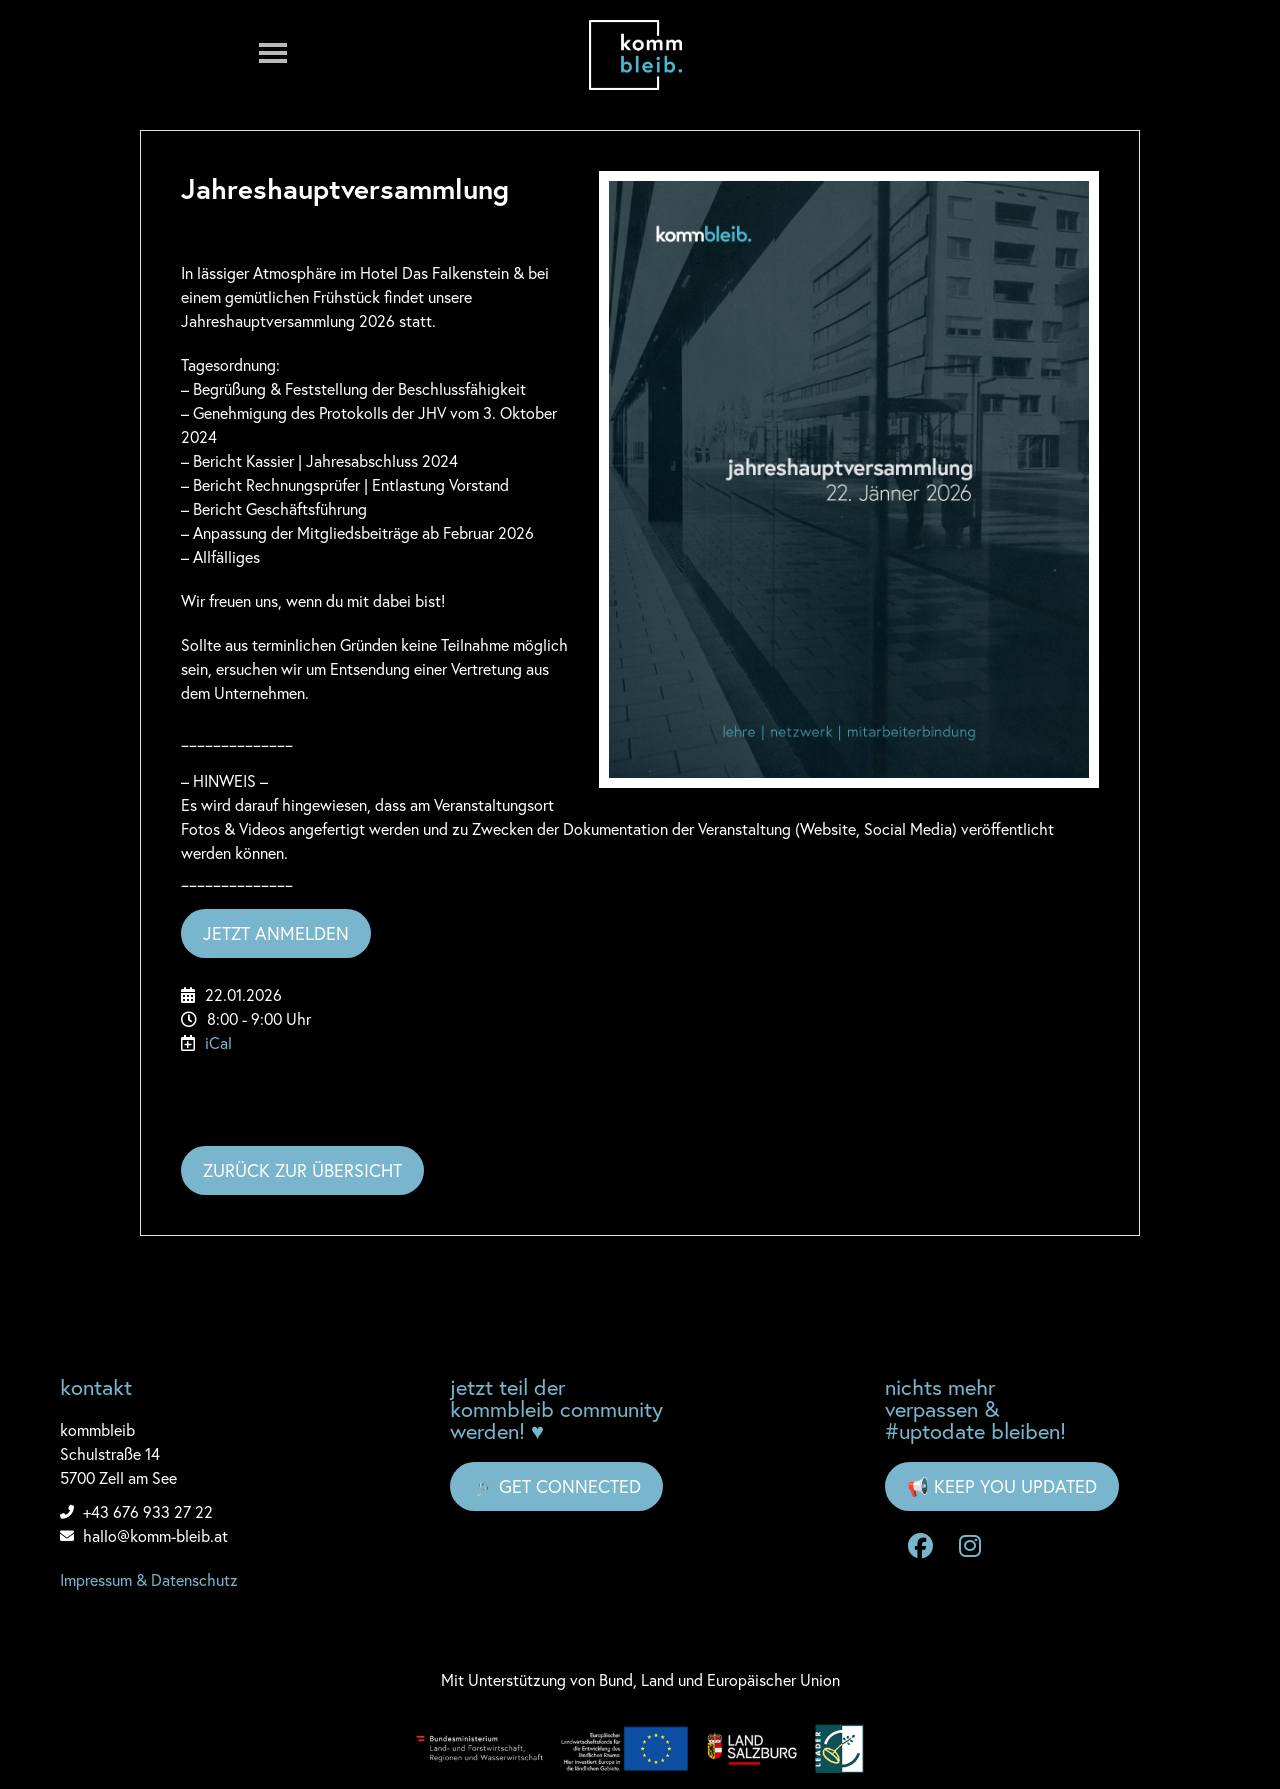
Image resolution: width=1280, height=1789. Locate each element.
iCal (218, 1042)
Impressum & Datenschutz (149, 1579)
